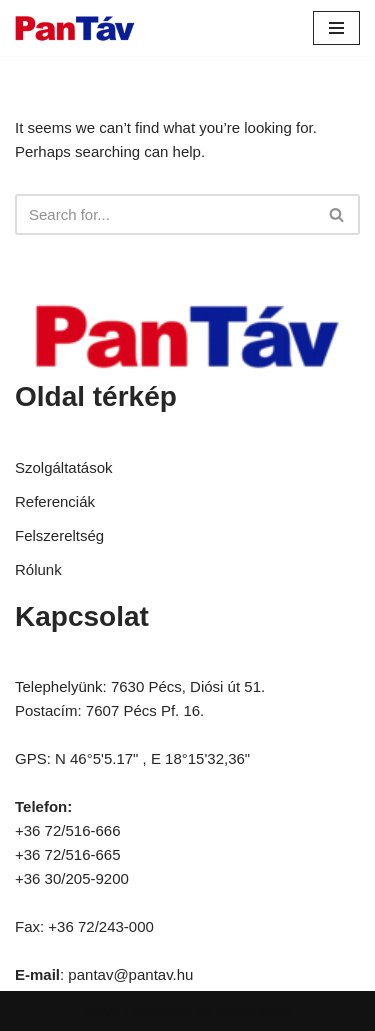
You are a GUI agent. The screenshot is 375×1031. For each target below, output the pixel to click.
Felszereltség (59, 535)
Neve (102, 1010)
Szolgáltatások (64, 467)
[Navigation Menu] (336, 28)
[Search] (165, 214)
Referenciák (55, 501)
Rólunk (38, 569)
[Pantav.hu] (75, 28)
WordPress (253, 1010)
